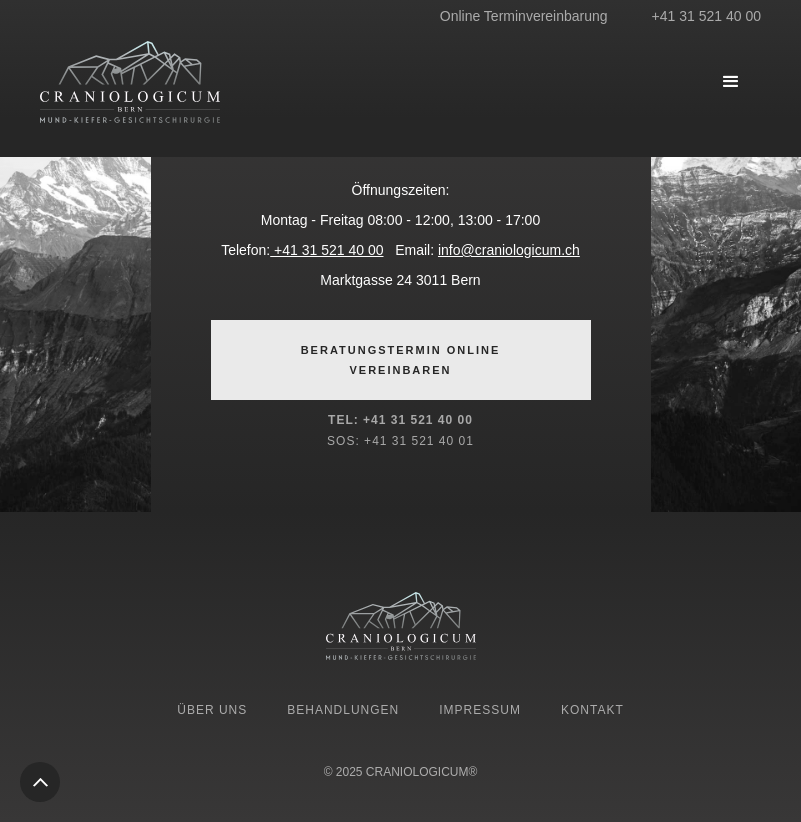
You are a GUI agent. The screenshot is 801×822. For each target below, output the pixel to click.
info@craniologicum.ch (509, 250)
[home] (190, 82)
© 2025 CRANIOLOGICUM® (401, 772)
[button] (731, 82)
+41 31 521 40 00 (326, 250)
